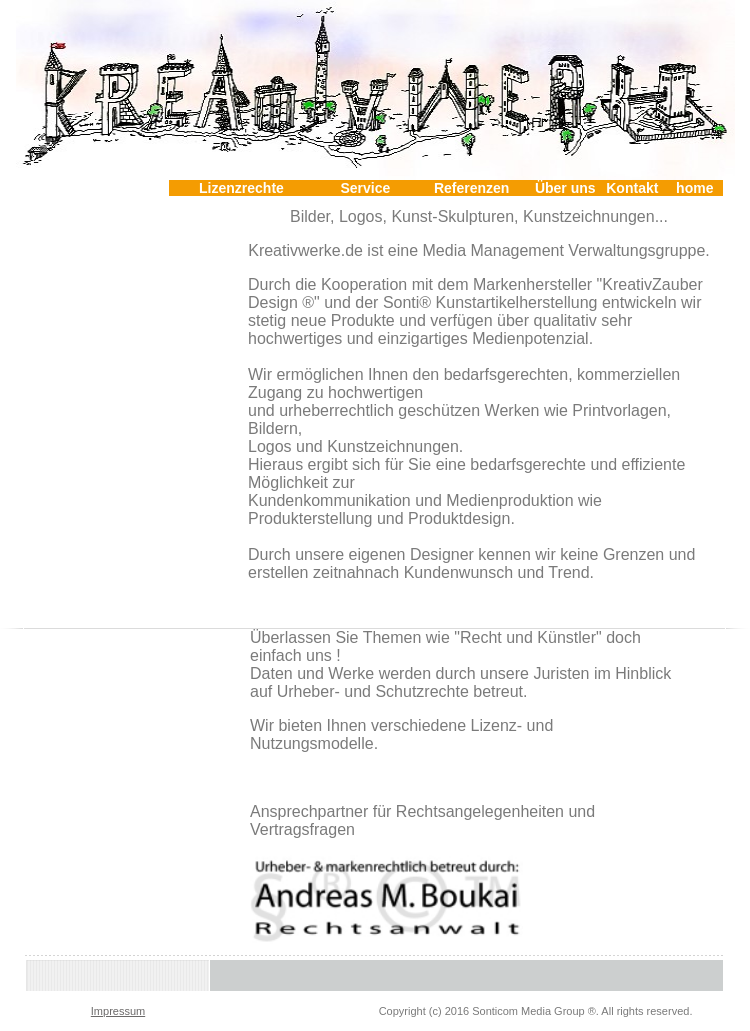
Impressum (118, 1011)
